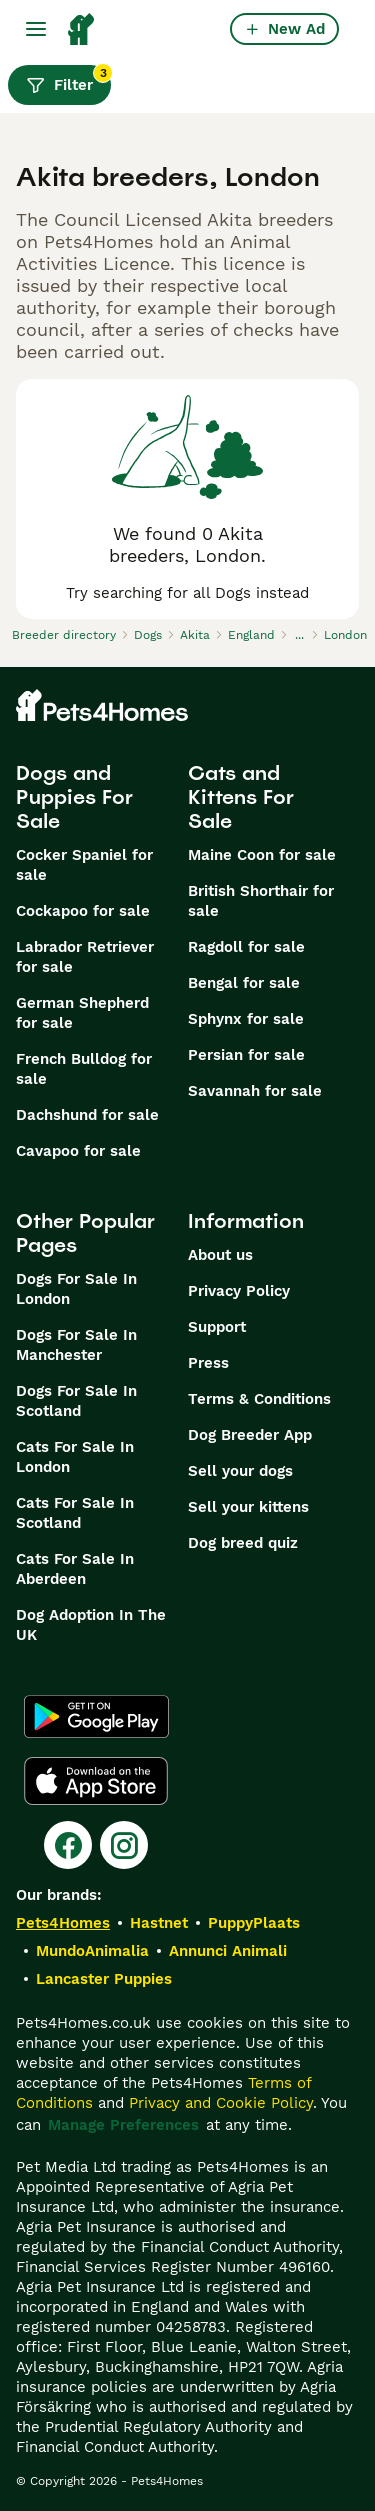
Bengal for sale (244, 983)
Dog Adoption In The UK (91, 1625)
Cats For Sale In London (75, 1457)
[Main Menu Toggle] (36, 29)
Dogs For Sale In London (76, 1289)
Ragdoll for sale (246, 947)
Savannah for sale (255, 1091)
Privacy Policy (239, 1291)
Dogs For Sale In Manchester (76, 1345)
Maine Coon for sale (262, 855)
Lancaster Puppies (104, 1979)
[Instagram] (124, 1845)
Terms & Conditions (259, 1399)
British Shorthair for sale (261, 901)
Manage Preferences (123, 2125)
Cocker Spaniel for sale (84, 865)
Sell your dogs (240, 1471)
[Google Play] (96, 1717)
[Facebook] (68, 1845)
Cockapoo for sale (83, 911)
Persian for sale (246, 1055)
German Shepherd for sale (82, 1013)
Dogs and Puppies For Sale (74, 797)
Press (208, 1363)
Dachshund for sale (87, 1115)
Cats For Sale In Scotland (75, 1513)
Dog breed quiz (243, 1543)
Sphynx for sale (246, 1019)
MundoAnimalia (92, 1951)
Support (217, 1327)
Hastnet (159, 1923)
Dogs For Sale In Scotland (76, 1401)
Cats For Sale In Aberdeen (75, 1569)
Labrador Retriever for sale (85, 957)
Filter (68, 80)
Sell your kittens (248, 1507)
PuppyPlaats (254, 1923)
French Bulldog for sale (84, 1069)
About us (220, 1255)
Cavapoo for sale (78, 1151)
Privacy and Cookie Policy (221, 2103)
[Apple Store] (96, 1781)
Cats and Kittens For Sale (241, 797)
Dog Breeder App (250, 1435)
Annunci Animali (228, 1951)
